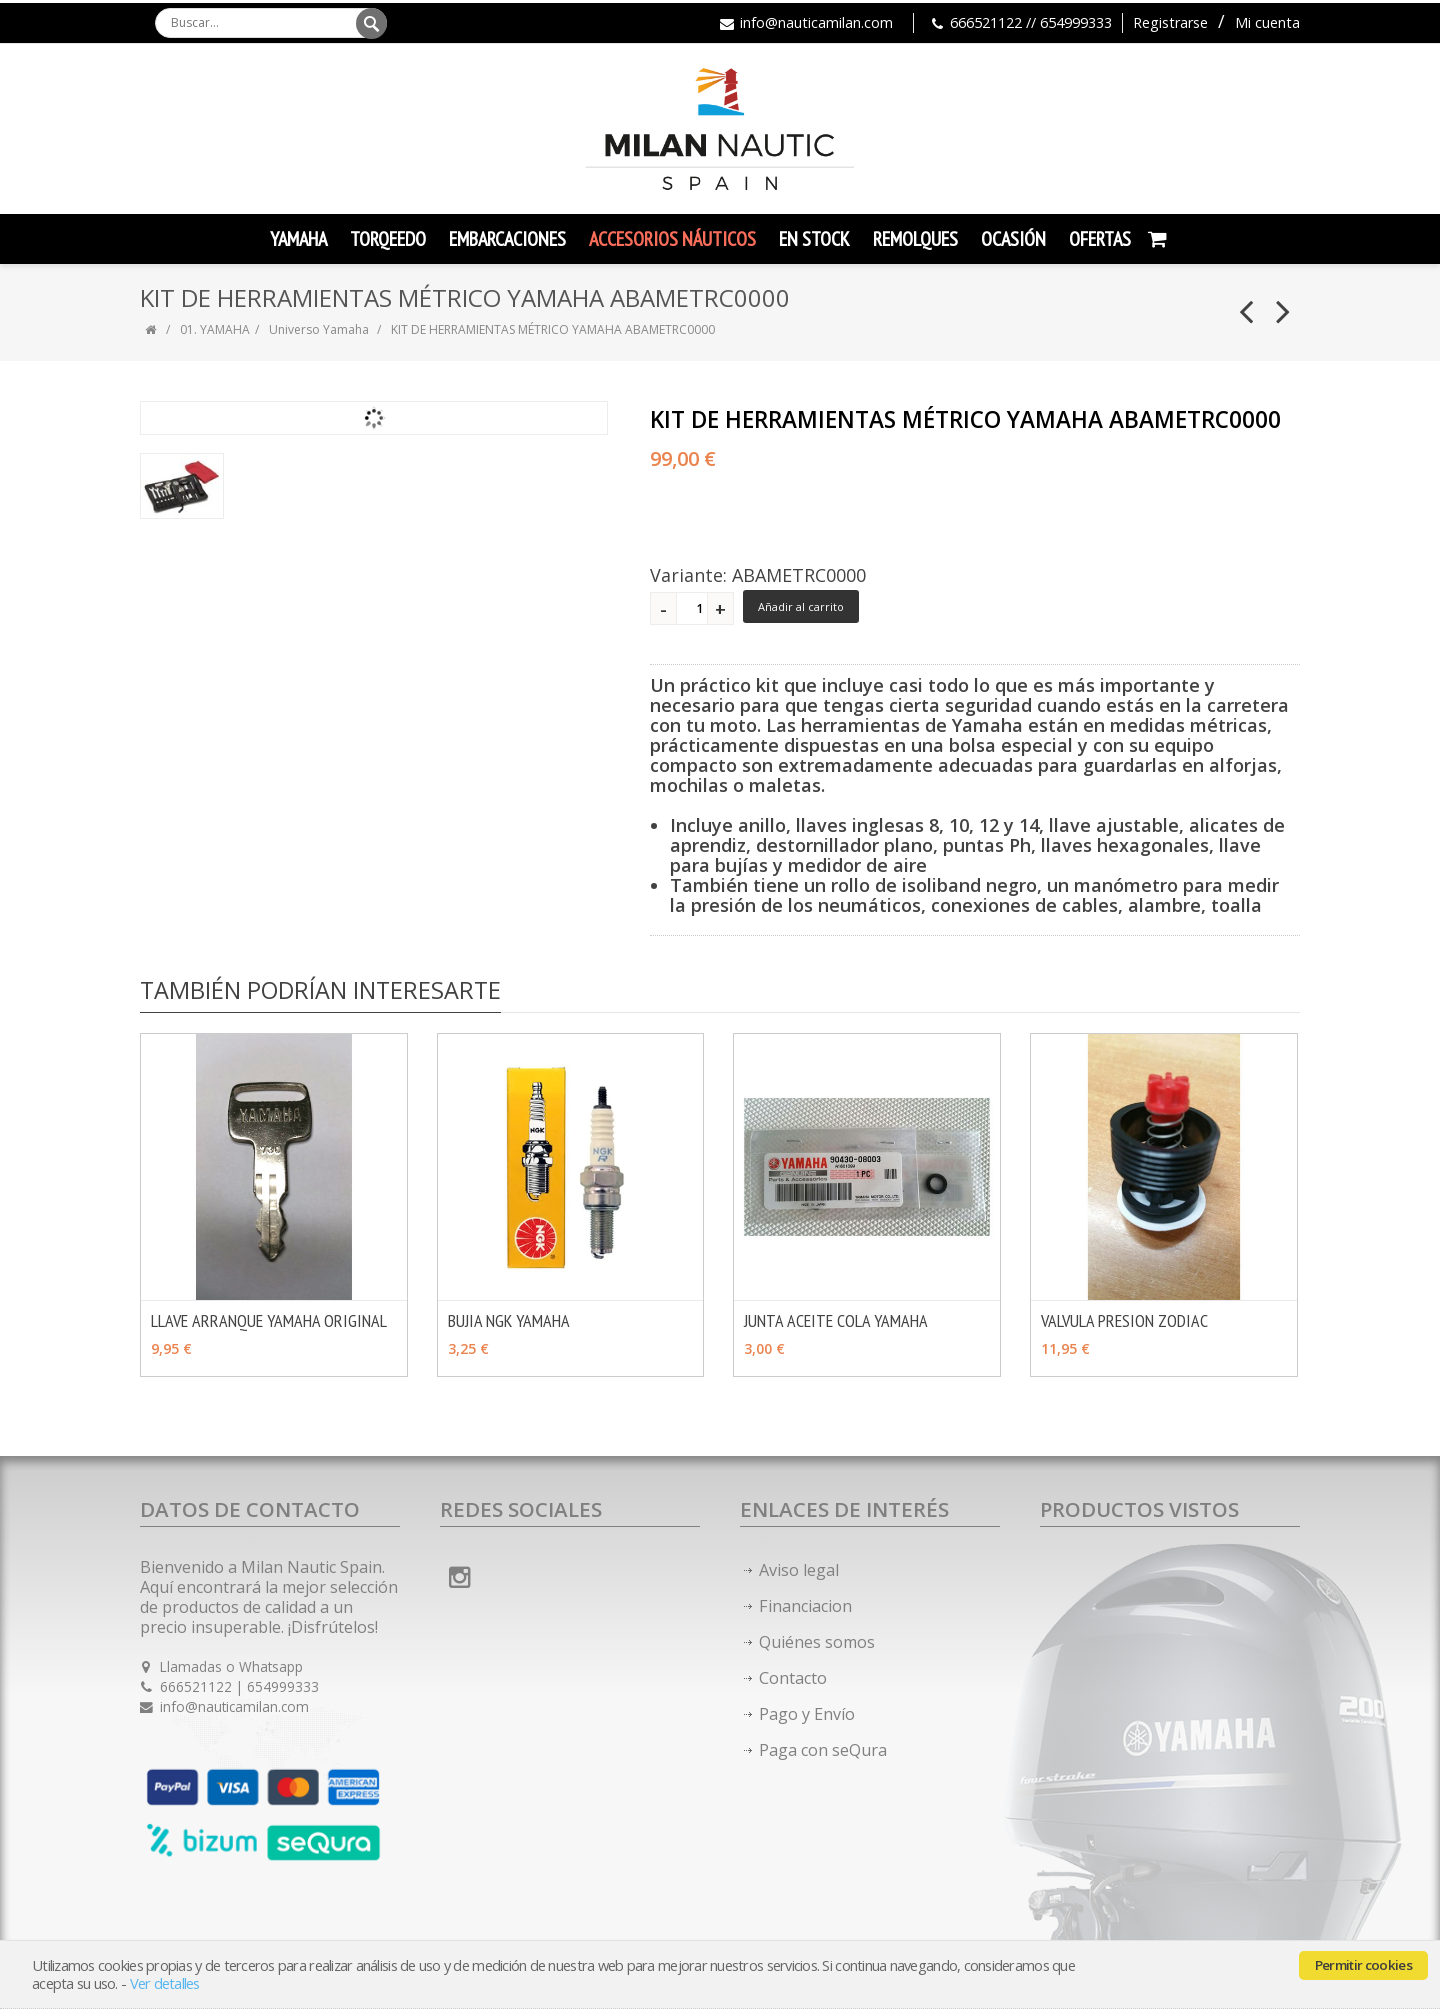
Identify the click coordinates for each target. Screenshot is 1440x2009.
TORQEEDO (388, 239)
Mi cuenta (1267, 22)
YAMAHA (298, 239)
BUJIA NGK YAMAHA (509, 1320)
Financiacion (805, 1606)
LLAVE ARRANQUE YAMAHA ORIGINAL (269, 1320)
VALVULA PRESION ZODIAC (1124, 1320)
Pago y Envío (807, 1714)
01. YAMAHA (215, 329)
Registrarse (1170, 22)
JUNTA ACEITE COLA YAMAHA (836, 1320)
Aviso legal (799, 1570)
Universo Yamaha (319, 329)
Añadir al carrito (801, 606)
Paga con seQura (823, 1750)
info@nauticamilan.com (816, 22)
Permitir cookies (1363, 1965)
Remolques (915, 239)
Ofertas (1100, 239)
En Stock (814, 239)
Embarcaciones (507, 239)
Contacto (793, 1678)
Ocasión (1013, 239)
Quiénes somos (817, 1642)
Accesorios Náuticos (672, 239)
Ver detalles (165, 1983)
